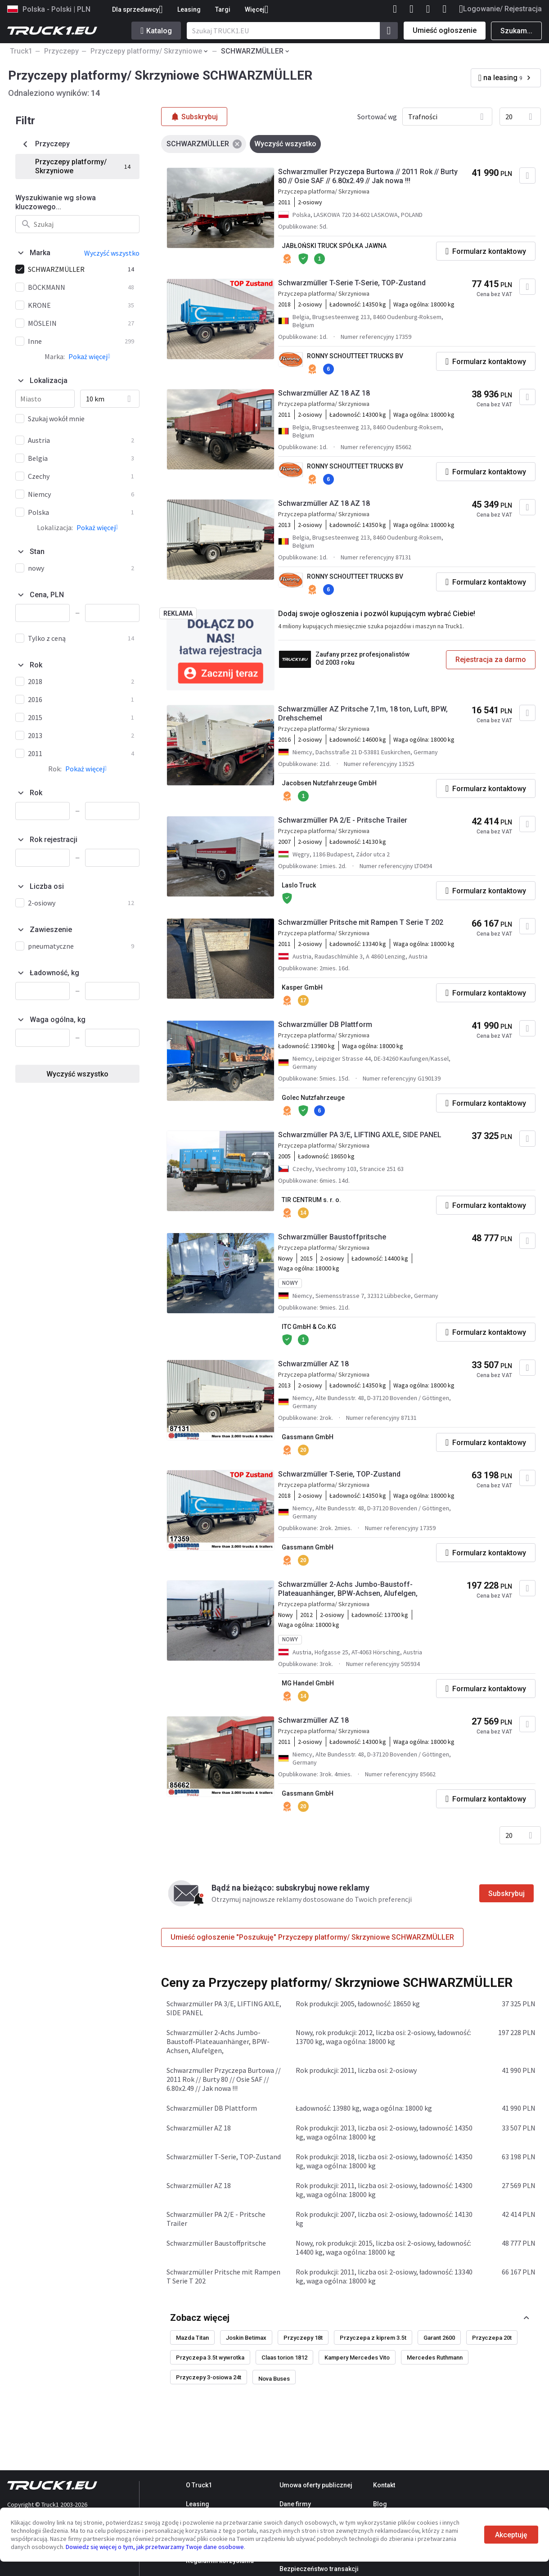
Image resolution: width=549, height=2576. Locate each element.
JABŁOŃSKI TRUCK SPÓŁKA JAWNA (334, 245)
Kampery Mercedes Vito (357, 2357)
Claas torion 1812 (284, 2357)
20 (509, 116)
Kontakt (384, 2485)
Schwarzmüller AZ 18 (313, 1364)
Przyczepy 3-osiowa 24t (208, 2377)
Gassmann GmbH (307, 1437)
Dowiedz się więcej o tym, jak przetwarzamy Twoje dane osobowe (155, 2547)
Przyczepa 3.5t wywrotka (210, 2357)
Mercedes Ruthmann (435, 2357)
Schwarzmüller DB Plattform (325, 1024)
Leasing (189, 9)
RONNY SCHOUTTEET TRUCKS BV (355, 356)
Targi (222, 9)
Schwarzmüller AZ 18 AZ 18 (324, 393)
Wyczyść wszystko (77, 1074)
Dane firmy (295, 2504)
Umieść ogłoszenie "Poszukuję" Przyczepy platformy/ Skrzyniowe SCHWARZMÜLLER (312, 1937)
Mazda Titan (192, 2337)
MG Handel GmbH (308, 1683)
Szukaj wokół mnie (56, 418)
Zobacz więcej (200, 2317)
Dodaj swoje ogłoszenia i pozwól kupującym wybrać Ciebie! (376, 613)
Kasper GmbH (302, 987)
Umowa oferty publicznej (315, 2485)
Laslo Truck (299, 885)
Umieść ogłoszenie (445, 30)
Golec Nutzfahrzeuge (313, 1097)
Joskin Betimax (246, 2337)
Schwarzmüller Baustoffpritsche (332, 1237)
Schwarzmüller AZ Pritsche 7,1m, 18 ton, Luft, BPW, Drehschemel (363, 713)
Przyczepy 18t (303, 2337)
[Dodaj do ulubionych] (527, 175)
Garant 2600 (439, 2337)
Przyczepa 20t (492, 2337)
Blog (380, 2504)
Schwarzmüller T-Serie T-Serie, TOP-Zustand (352, 283)
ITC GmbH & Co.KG (309, 1326)
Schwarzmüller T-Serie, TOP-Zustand (339, 1474)
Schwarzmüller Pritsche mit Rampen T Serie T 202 (360, 922)
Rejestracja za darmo (490, 659)
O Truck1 (199, 2485)
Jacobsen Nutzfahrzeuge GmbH (329, 783)
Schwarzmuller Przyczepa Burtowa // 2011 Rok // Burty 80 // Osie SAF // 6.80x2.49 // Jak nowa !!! (368, 176)
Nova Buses (274, 2378)
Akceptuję (511, 2535)
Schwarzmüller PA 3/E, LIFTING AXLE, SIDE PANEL (359, 1134)
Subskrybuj (506, 1893)
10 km (95, 398)
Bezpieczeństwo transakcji (319, 2568)
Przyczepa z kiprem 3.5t (373, 2337)
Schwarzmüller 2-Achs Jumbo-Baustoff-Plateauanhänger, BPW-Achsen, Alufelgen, (348, 1589)
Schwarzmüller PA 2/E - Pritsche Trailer (342, 820)
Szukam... (516, 31)
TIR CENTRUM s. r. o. (311, 1199)
